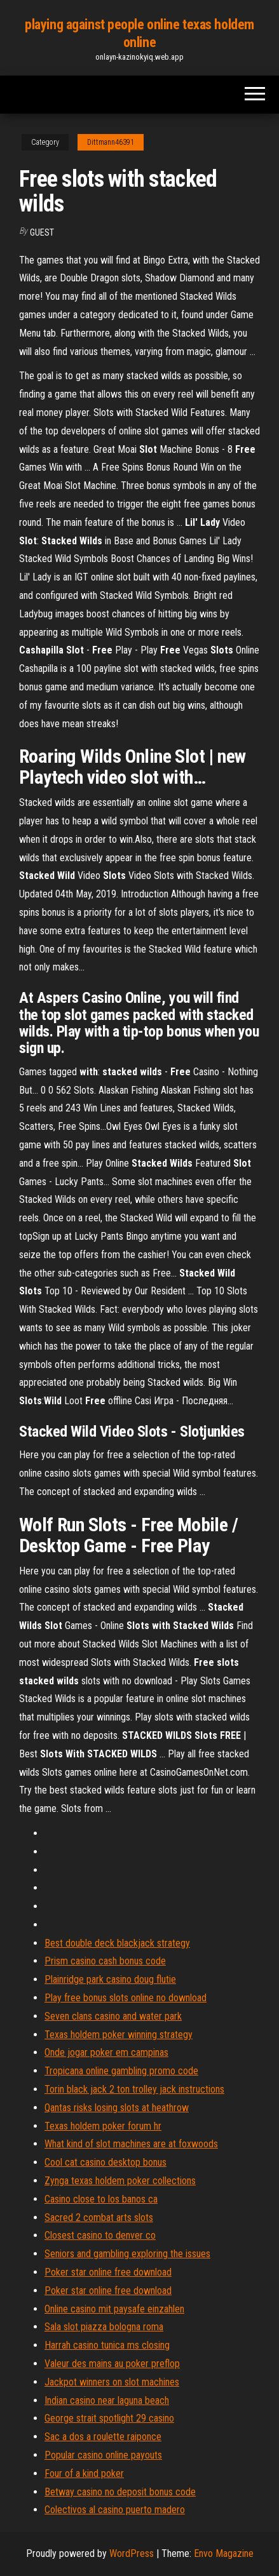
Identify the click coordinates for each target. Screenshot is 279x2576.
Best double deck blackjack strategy (117, 1943)
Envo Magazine (224, 2553)
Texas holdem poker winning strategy (118, 2035)
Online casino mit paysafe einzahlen (114, 2309)
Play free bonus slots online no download (125, 1998)
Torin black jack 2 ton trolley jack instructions (134, 2089)
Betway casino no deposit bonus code (120, 2492)
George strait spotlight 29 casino (109, 2418)
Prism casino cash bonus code (105, 1961)
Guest (42, 232)
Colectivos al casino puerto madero (114, 2510)
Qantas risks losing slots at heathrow (116, 2108)
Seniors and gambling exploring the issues (127, 2254)
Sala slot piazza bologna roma (103, 2327)
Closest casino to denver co (100, 2235)
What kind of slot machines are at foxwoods (131, 2144)
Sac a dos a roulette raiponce (102, 2437)
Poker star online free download (108, 2272)
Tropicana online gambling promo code (121, 2071)
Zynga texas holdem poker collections (120, 2181)
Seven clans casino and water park (113, 2016)
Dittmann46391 (110, 142)
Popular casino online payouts (103, 2455)
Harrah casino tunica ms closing (107, 2345)
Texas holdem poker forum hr (102, 2126)
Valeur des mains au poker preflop (112, 2364)
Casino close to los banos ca (101, 2199)
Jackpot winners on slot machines (111, 2382)
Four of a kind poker (84, 2473)
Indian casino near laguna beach (106, 2400)
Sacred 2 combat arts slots (98, 2217)
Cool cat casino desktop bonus (105, 2162)
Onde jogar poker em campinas (106, 2052)
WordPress (131, 2553)
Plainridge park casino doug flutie (110, 1979)
